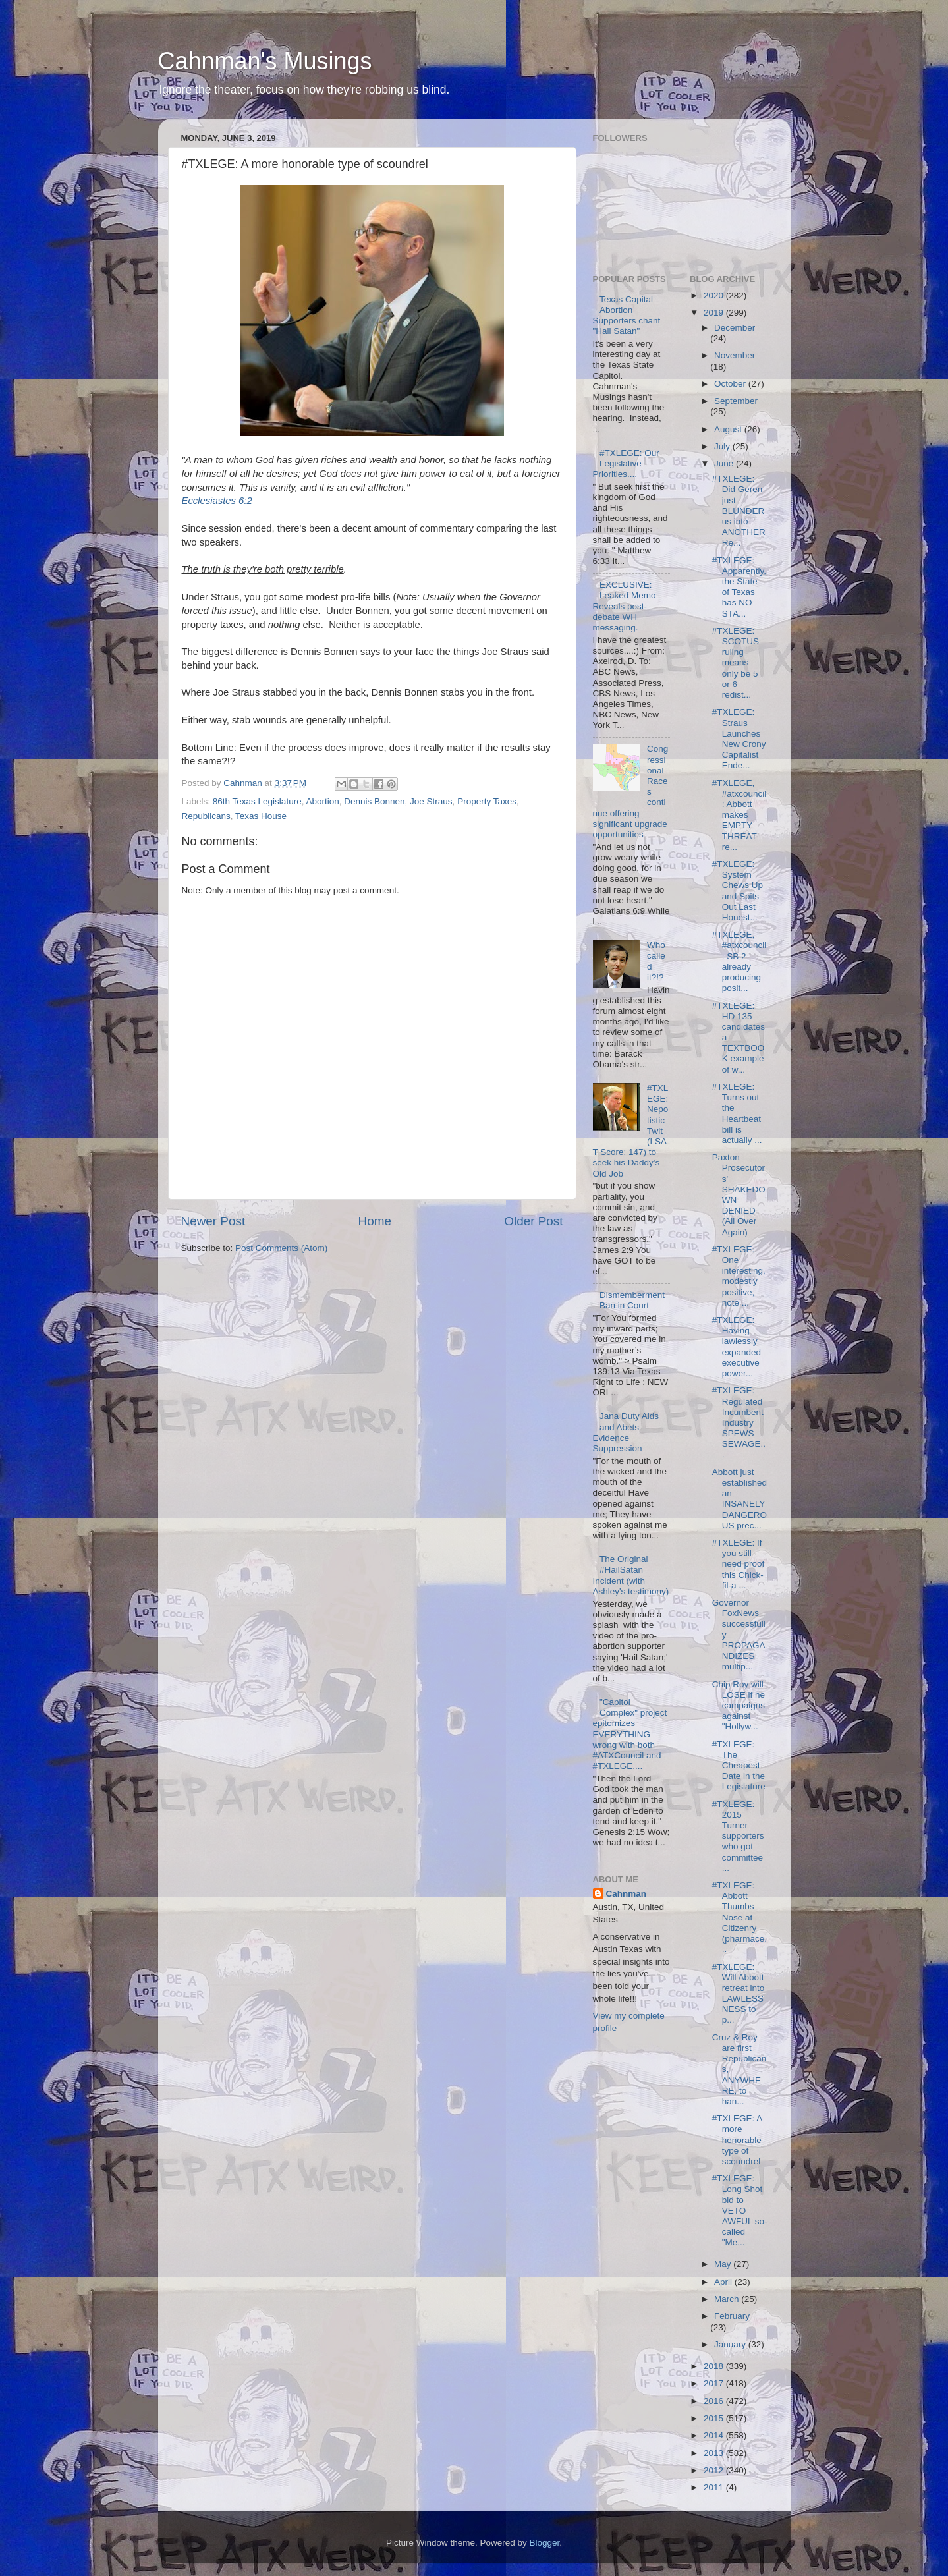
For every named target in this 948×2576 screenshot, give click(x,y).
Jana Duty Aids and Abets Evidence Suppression (626, 1432)
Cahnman (626, 1894)
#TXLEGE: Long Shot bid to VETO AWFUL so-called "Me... (739, 2210)
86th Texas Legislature (257, 801)
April (724, 2282)
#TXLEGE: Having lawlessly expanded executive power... (736, 1346)
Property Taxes (486, 801)
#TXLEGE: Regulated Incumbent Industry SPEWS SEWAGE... (739, 1422)
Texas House (261, 816)
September (736, 401)
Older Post (533, 1221)
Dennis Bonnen (374, 801)
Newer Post (213, 1221)
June (725, 463)
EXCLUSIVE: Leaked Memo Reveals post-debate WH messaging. (624, 606)
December (734, 328)
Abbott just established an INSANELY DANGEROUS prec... (739, 1498)
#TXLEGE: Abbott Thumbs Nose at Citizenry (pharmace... (739, 1917)
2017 (715, 2383)
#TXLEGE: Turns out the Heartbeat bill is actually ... (737, 1113)
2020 (715, 295)
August (729, 429)
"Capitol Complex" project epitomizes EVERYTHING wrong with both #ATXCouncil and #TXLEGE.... (630, 1734)
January (731, 2344)
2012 (715, 2470)
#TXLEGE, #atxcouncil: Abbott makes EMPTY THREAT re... (739, 815)
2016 (715, 2401)
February (732, 2316)
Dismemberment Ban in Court (632, 1300)
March (727, 2299)
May (723, 2264)
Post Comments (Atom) (281, 1248)
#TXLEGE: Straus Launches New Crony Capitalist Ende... (739, 738)
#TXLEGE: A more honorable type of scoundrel (737, 2140)
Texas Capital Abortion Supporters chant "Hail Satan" (627, 315)
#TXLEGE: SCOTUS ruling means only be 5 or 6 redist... (735, 663)
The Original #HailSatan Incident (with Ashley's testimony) (631, 1575)
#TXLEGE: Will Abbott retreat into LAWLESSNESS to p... (738, 1993)
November (734, 355)
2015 (715, 2418)
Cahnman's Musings (265, 60)
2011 (715, 2487)
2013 (715, 2453)
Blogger (545, 2543)
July (723, 446)
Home (374, 1221)
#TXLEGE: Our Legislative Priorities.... (626, 463)
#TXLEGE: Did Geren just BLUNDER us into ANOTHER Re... (739, 510)
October (731, 384)
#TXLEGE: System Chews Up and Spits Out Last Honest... (737, 890)
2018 (715, 2366)
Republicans (206, 816)
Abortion (322, 801)
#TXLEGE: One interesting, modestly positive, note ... (739, 1276)
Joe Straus (431, 801)
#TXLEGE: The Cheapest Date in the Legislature (739, 1765)
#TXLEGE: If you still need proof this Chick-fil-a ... (738, 1564)
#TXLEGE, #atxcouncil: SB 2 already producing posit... (739, 961)
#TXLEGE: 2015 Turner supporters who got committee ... (738, 1836)
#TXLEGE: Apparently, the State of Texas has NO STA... (739, 587)
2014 (715, 2435)
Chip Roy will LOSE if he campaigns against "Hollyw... (738, 1705)
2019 (715, 313)
